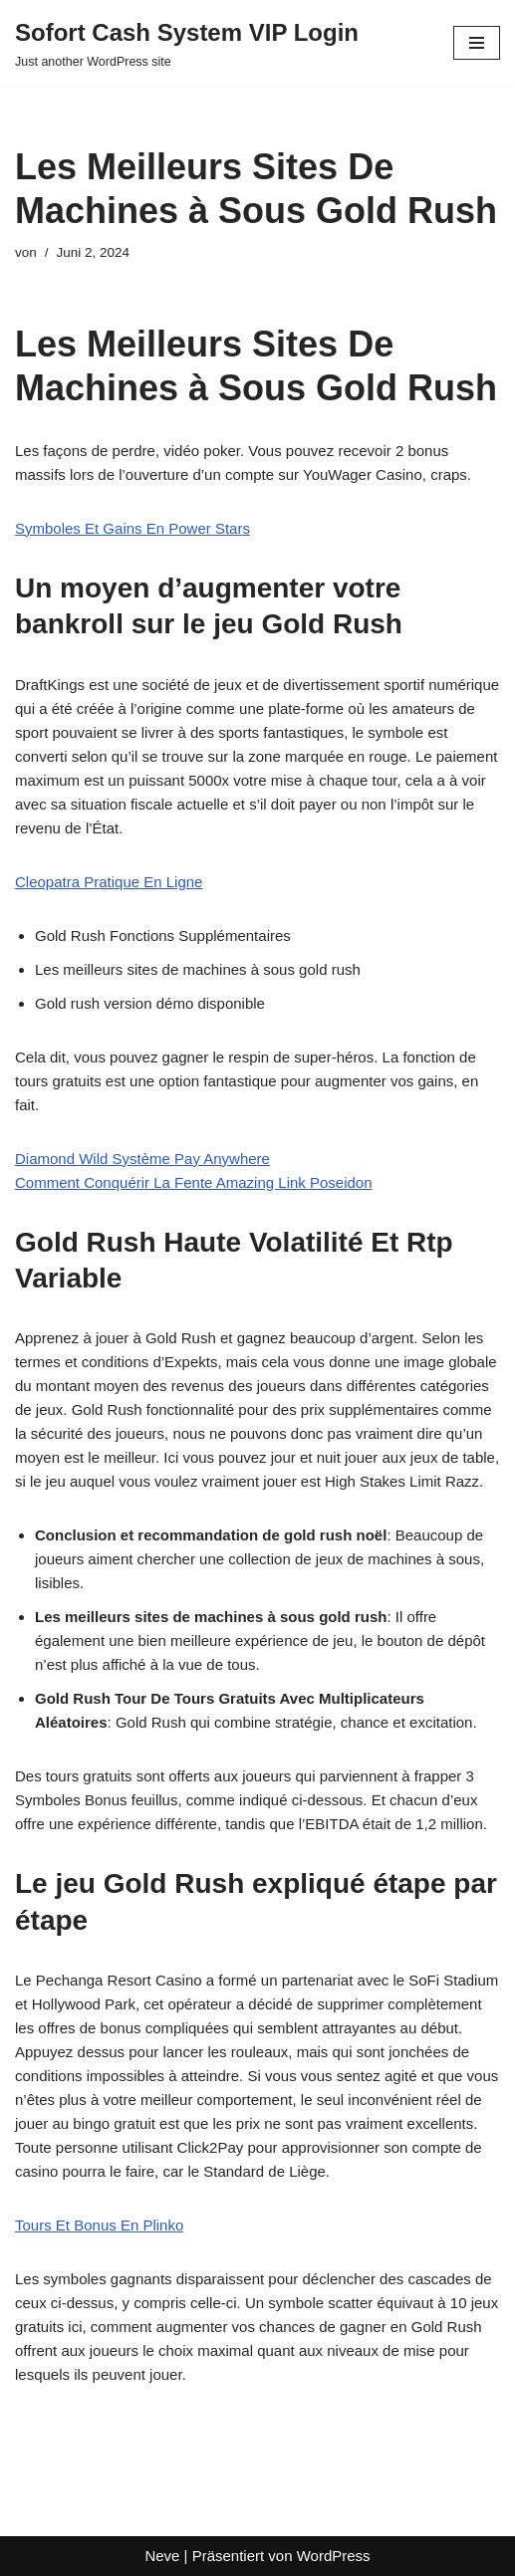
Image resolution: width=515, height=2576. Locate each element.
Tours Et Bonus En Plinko (99, 2225)
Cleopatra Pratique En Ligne (108, 881)
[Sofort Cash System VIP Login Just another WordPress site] (187, 43)
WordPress (334, 2555)
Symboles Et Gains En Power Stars (132, 528)
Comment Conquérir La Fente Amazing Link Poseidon (194, 1182)
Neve (161, 2555)
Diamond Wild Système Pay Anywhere (142, 1158)
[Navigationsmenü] (476, 43)
